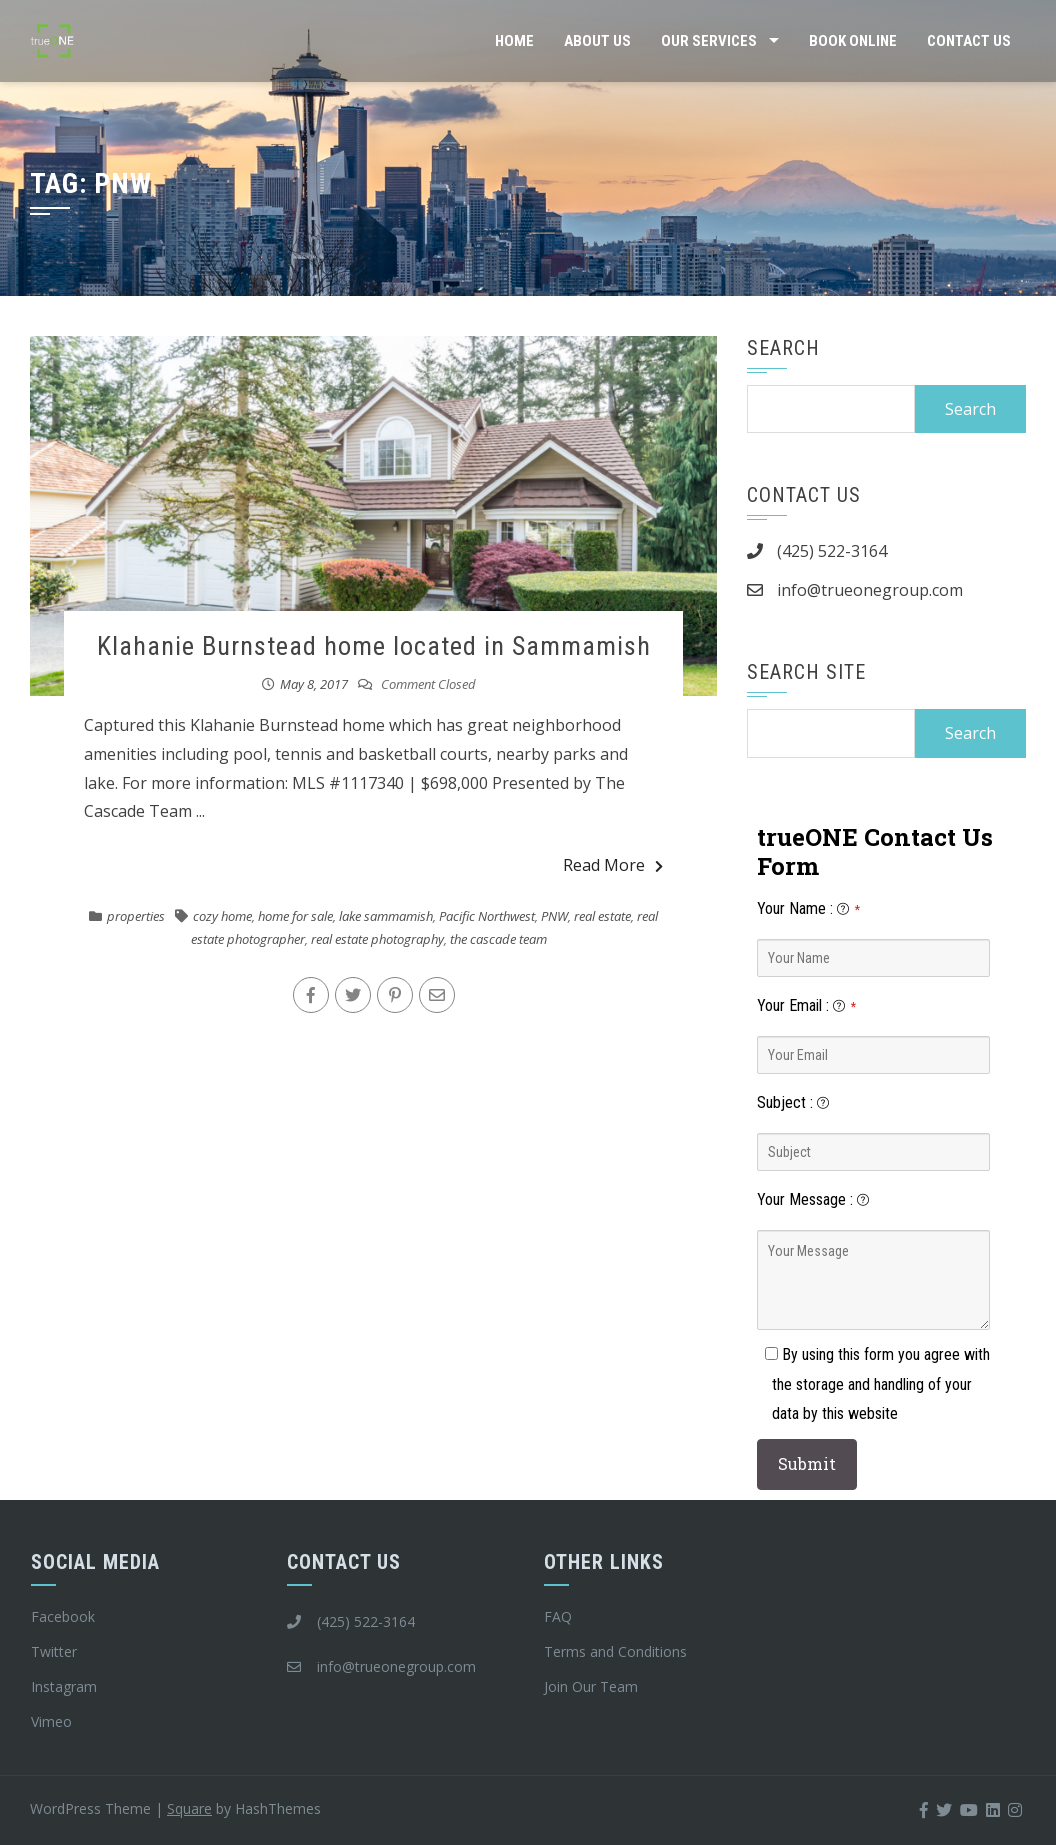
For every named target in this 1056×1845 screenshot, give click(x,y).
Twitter (54, 1651)
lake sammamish (386, 916)
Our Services (709, 41)
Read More (613, 865)
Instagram (64, 1686)
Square (189, 1808)
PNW (554, 916)
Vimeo (51, 1721)
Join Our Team (591, 1686)
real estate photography (377, 939)
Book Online (853, 41)
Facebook (63, 1616)
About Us (597, 41)
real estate (602, 916)
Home (514, 41)
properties (136, 916)
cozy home (222, 916)
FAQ (558, 1616)
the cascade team (498, 939)
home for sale (295, 916)
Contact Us (969, 41)
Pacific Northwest (487, 916)
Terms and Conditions (615, 1651)
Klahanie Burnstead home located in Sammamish (374, 646)
